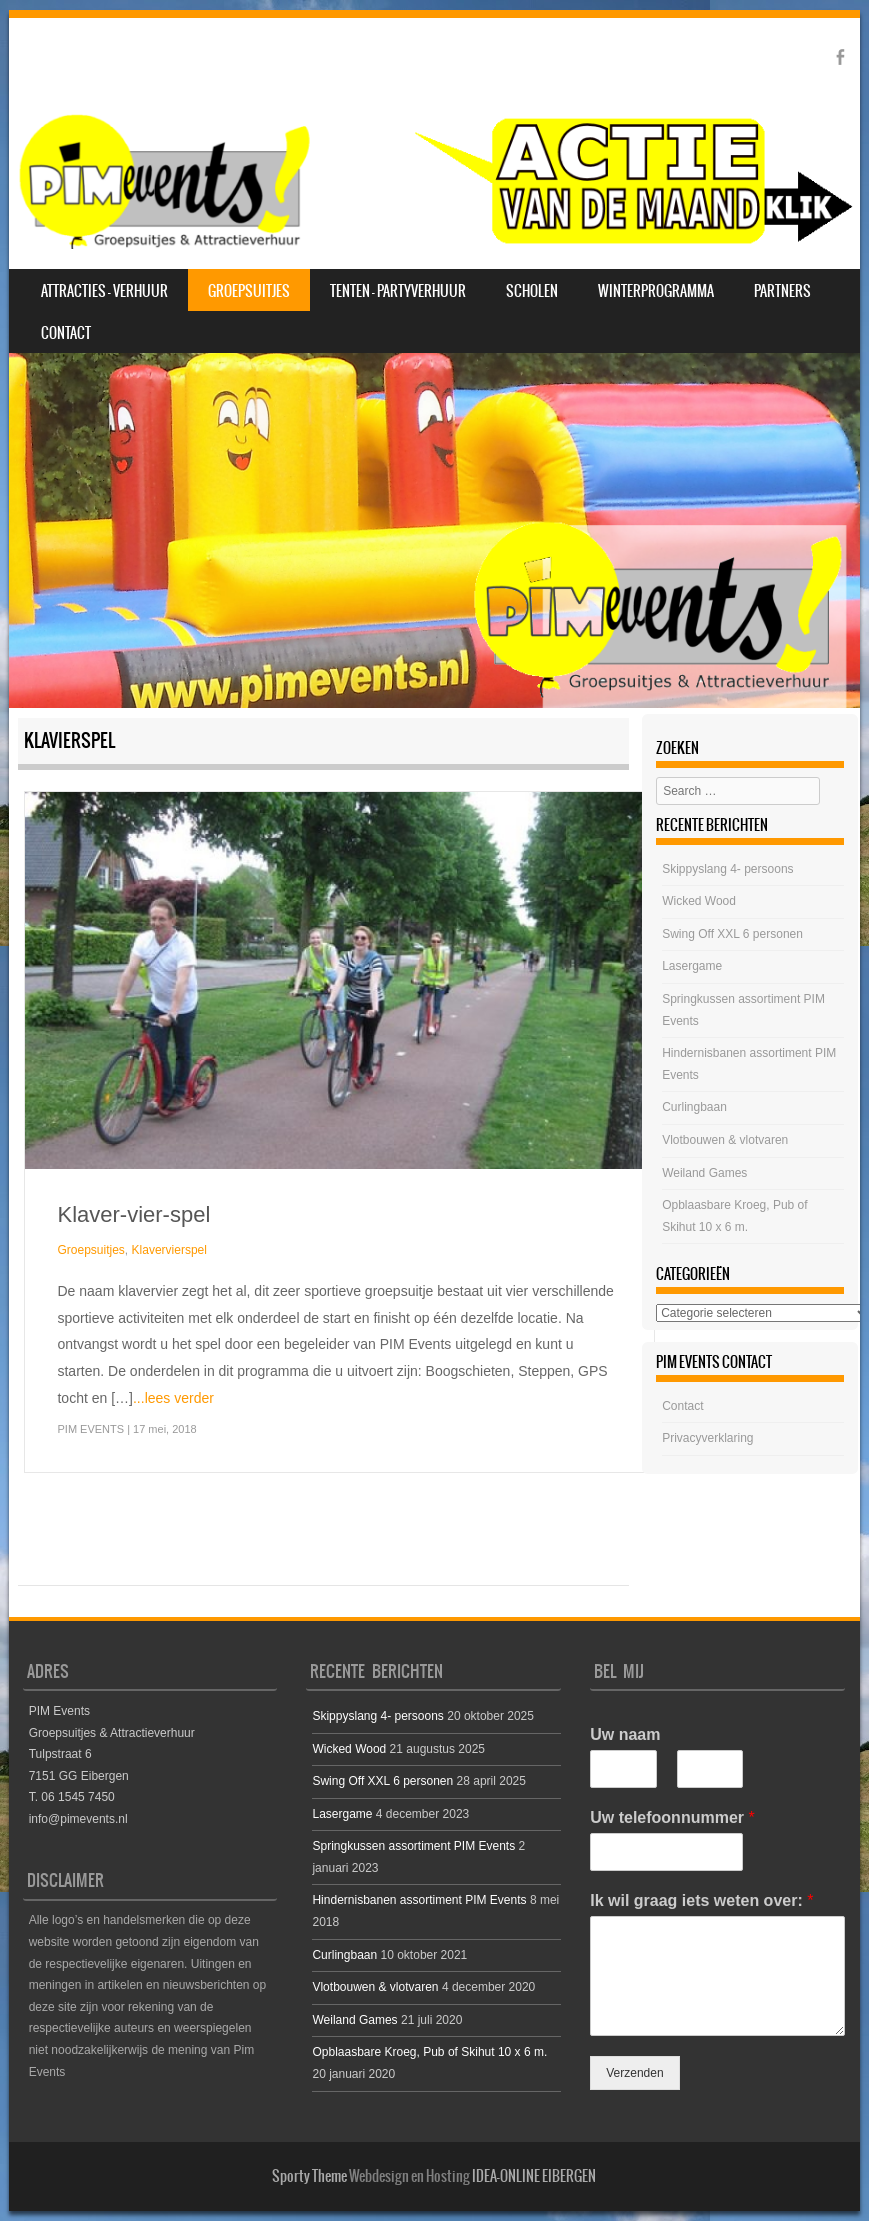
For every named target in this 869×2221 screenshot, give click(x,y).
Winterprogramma (656, 291)
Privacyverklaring (707, 1438)
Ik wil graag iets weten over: (701, 1900)
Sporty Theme (309, 2176)
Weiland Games (704, 1173)
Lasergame (692, 966)
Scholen (532, 291)
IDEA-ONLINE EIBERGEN (534, 2176)
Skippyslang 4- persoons (727, 869)
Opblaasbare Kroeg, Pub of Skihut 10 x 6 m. (429, 2052)
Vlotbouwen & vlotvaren (725, 1140)
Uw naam (625, 1734)
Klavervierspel (169, 1250)
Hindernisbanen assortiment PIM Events (419, 1900)
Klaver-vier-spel (133, 1214)
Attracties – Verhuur (104, 291)
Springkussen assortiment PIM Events (413, 1846)
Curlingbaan (694, 1107)
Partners (782, 291)
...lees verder (173, 1398)
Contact (66, 333)
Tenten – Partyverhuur (398, 291)
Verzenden (634, 2073)
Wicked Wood (699, 901)
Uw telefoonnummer (672, 1817)
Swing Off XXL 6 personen (732, 934)
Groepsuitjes (249, 291)
